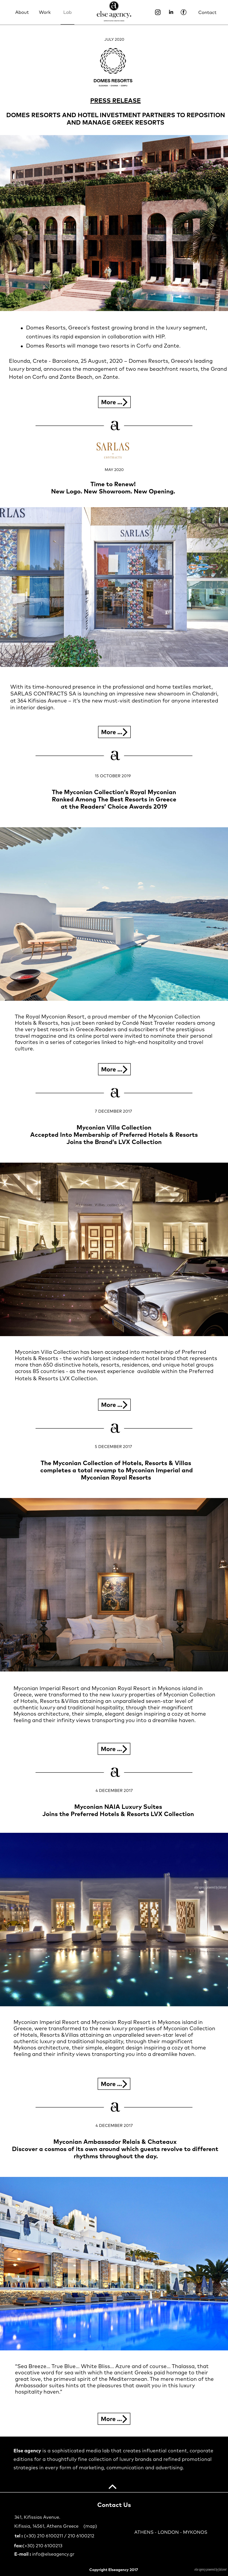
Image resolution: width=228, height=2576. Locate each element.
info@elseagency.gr (53, 2554)
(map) (90, 2526)
